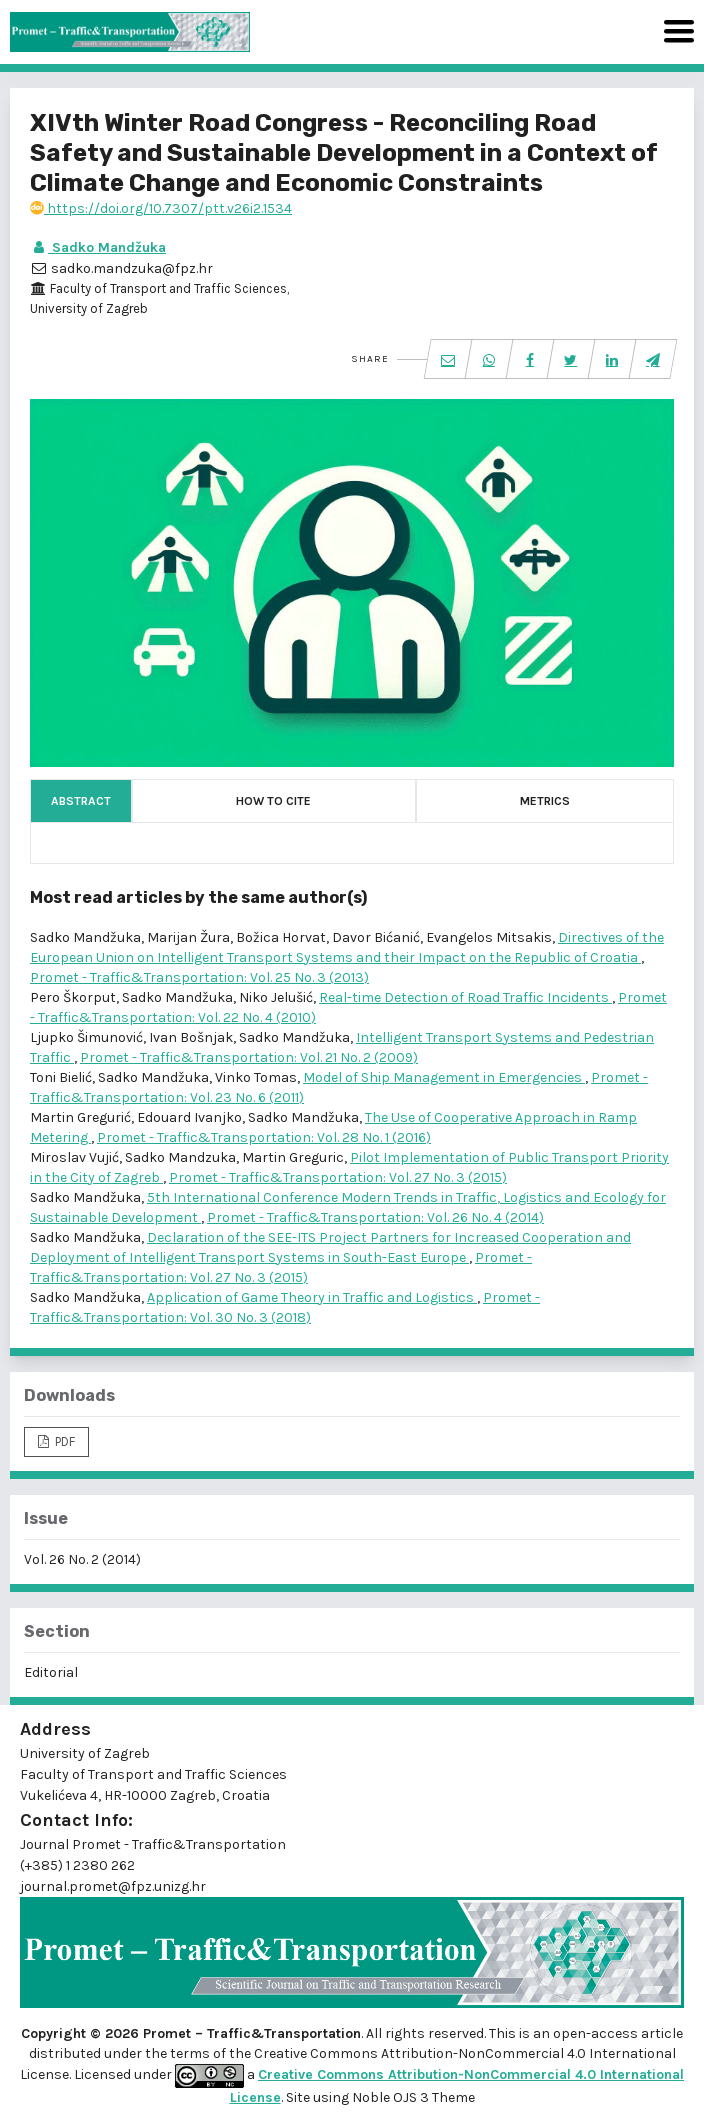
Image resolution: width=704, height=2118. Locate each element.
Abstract (81, 801)
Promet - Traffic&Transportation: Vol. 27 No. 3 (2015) (338, 1177)
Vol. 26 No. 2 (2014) (82, 1559)
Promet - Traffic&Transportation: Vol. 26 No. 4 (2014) (375, 1217)
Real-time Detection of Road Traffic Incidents (465, 997)
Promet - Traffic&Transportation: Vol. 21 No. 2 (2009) (249, 1057)
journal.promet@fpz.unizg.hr (113, 1886)
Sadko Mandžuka (98, 247)
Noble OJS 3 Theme (412, 2097)
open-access (597, 2033)
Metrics (545, 801)
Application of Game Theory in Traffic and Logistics (312, 1297)
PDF (63, 1441)
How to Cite (273, 801)
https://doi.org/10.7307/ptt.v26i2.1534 (161, 208)
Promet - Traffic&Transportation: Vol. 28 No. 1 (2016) (264, 1137)
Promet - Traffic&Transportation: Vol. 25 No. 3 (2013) (199, 977)
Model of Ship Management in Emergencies (444, 1077)
